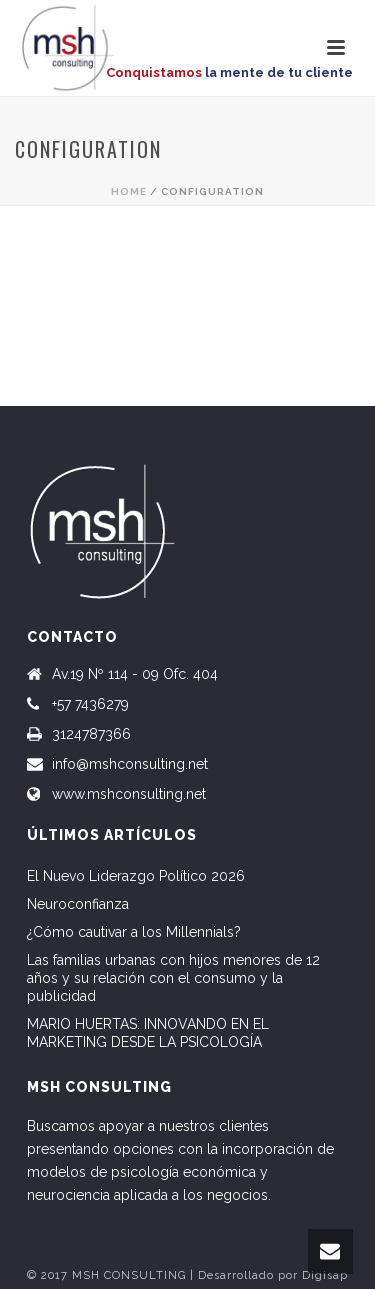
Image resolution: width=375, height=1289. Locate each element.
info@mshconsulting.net (130, 764)
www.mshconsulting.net (129, 794)
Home (129, 191)
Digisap (325, 1275)
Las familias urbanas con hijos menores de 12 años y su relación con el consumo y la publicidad (173, 978)
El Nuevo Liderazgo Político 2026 (136, 876)
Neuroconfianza (78, 904)
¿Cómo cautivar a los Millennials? (134, 932)
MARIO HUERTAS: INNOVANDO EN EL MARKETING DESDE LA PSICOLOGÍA (148, 1033)
